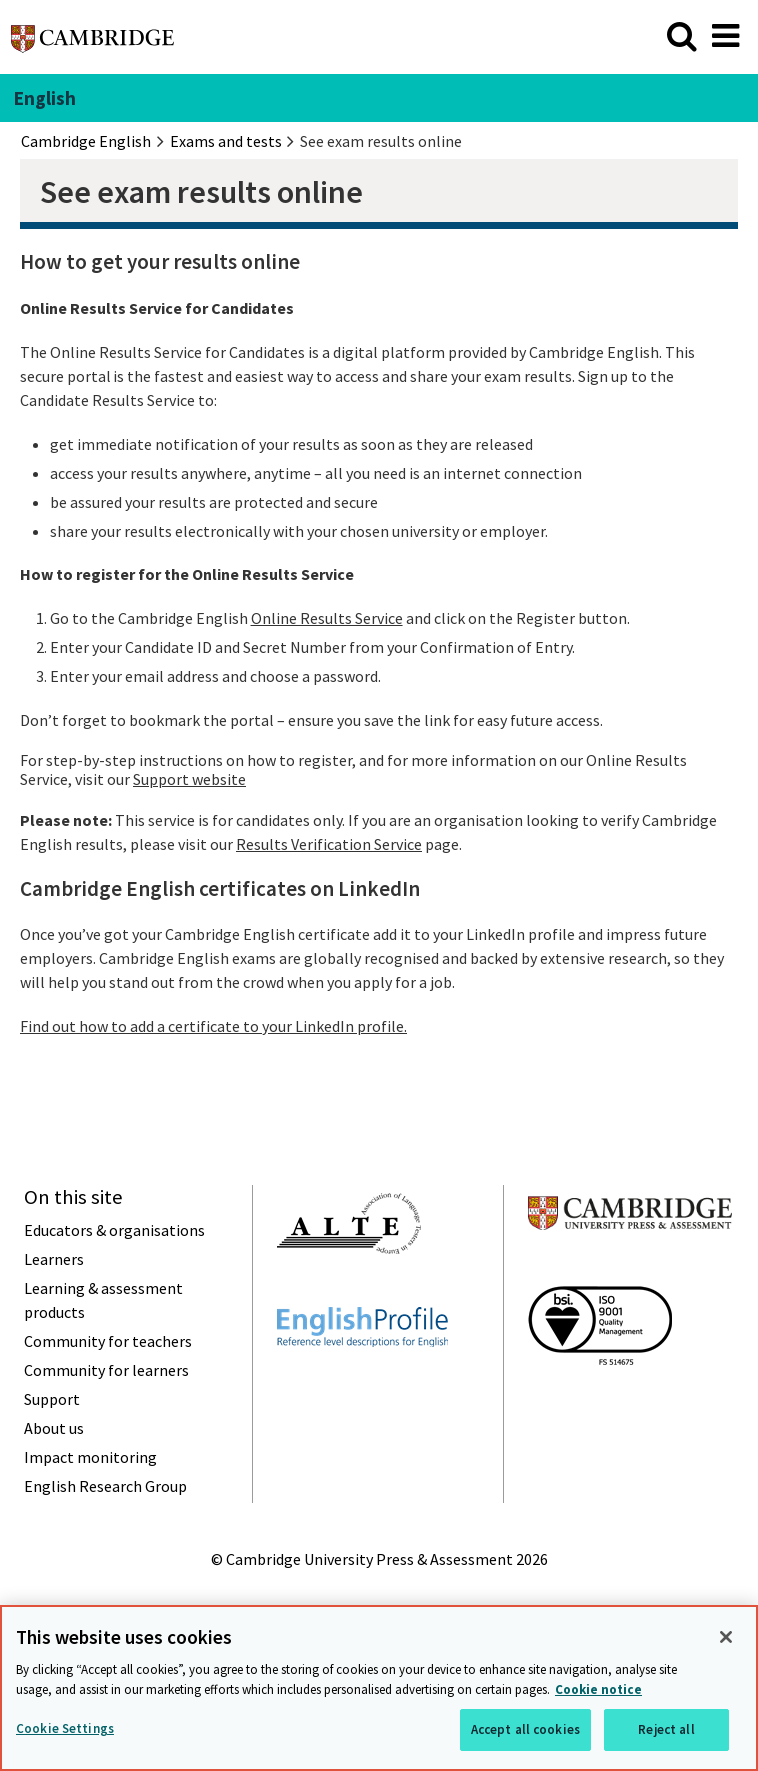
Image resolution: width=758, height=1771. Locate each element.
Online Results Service (327, 618)
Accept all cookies (525, 1729)
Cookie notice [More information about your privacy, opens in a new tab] (598, 1689)
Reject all (666, 1729)
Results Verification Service (329, 844)
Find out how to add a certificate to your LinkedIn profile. (213, 1026)
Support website (189, 779)
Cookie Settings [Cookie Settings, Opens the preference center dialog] (65, 1728)
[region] (379, 1688)
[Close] (726, 1637)
